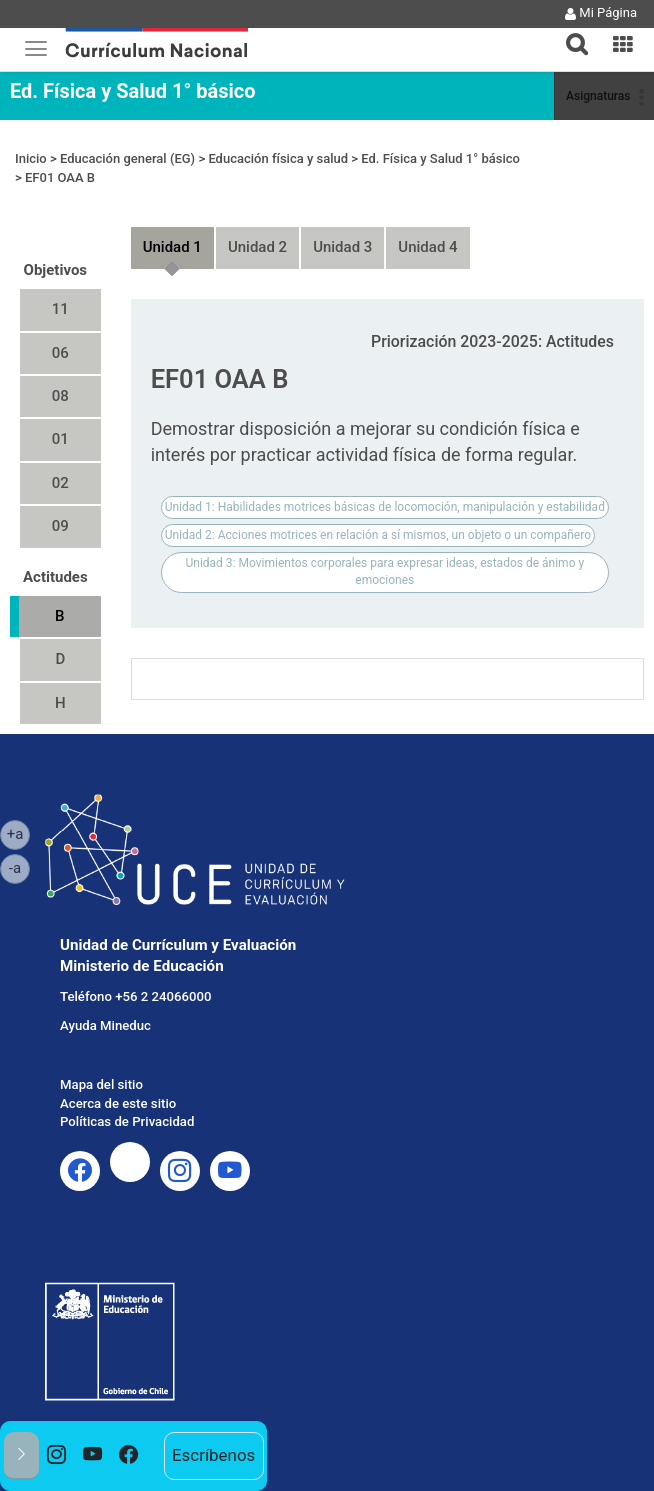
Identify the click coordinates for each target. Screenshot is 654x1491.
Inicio (31, 158)
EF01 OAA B (60, 177)
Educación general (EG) (127, 158)
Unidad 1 (172, 247)
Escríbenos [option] (213, 1455)
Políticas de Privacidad (127, 1121)
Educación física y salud (278, 158)
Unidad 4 (427, 247)
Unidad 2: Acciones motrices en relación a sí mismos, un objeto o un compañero (378, 535)
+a (18, 833)
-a (19, 867)
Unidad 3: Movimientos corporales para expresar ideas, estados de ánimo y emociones (385, 571)
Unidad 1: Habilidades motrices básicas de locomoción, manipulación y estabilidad (385, 507)
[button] (569, 32)
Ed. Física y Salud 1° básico (132, 91)
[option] (57, 1456)
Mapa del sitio (101, 1084)
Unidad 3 (342, 247)
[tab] (569, 32)
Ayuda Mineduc (105, 1025)
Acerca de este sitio (118, 1103)
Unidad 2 (257, 247)
